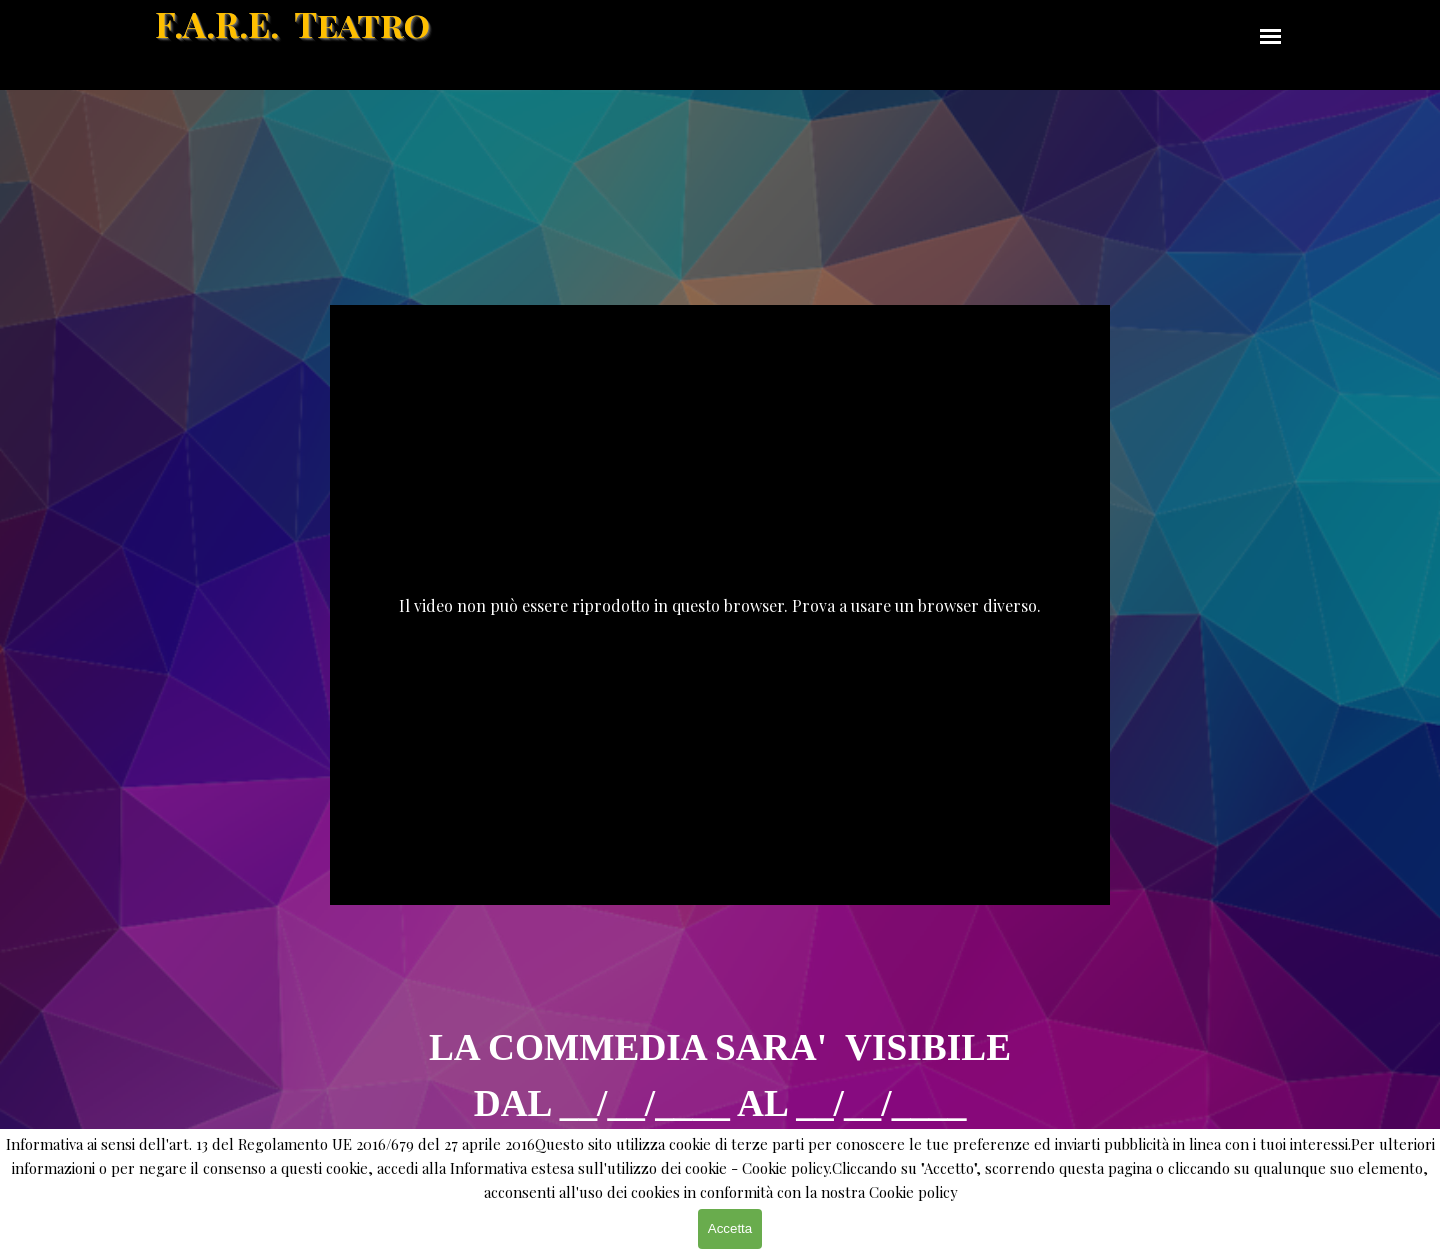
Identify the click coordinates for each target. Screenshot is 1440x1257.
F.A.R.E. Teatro (292, 23)
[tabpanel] (719, 1038)
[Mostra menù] (1270, 36)
